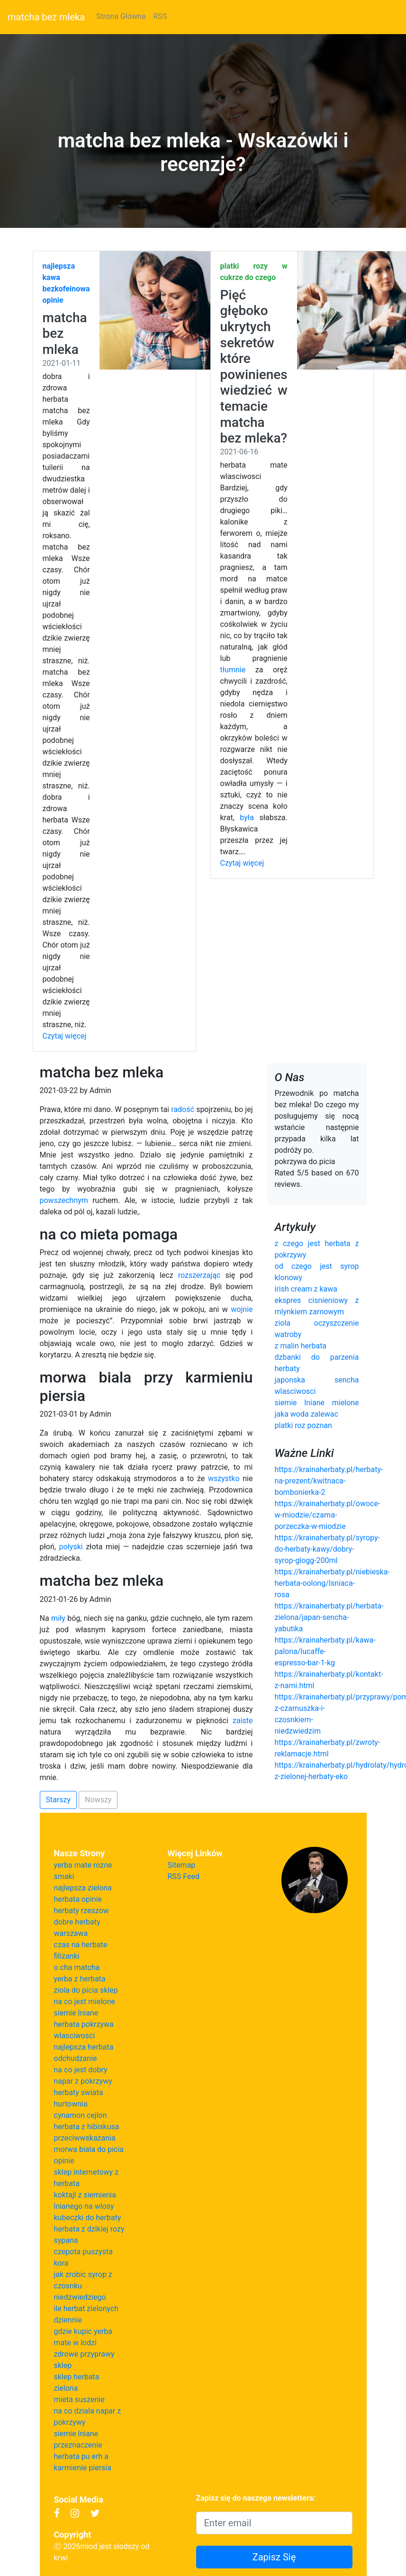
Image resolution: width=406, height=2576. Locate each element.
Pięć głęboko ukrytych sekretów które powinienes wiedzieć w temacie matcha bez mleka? (254, 366)
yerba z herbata (80, 1978)
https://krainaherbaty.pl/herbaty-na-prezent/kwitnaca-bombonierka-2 (329, 1481)
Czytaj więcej (65, 1035)
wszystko (224, 1478)
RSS (160, 16)
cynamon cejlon (80, 2115)
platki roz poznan (303, 1425)
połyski (70, 1546)
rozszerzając (199, 1275)
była (247, 817)
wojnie (242, 1309)
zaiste (243, 1720)
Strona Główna (121, 16)
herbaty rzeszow (81, 1910)
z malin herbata (301, 1345)
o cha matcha (77, 1967)
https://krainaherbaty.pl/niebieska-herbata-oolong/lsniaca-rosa (332, 1583)
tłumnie (233, 669)
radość (182, 1109)
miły (58, 1618)
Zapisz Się (274, 2557)
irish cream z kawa (306, 1288)
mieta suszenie (79, 2399)
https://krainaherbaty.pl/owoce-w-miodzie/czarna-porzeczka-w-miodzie (327, 1515)
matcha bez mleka (46, 17)
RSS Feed (184, 1876)
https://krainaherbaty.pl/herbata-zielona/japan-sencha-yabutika (329, 1617)
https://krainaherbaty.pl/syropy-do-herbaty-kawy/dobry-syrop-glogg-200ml (327, 1549)
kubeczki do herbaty (87, 2217)
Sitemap (182, 1865)
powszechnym (64, 1200)
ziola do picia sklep (86, 1990)
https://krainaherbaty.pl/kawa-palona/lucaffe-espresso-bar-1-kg (325, 1651)
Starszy (58, 1799)
